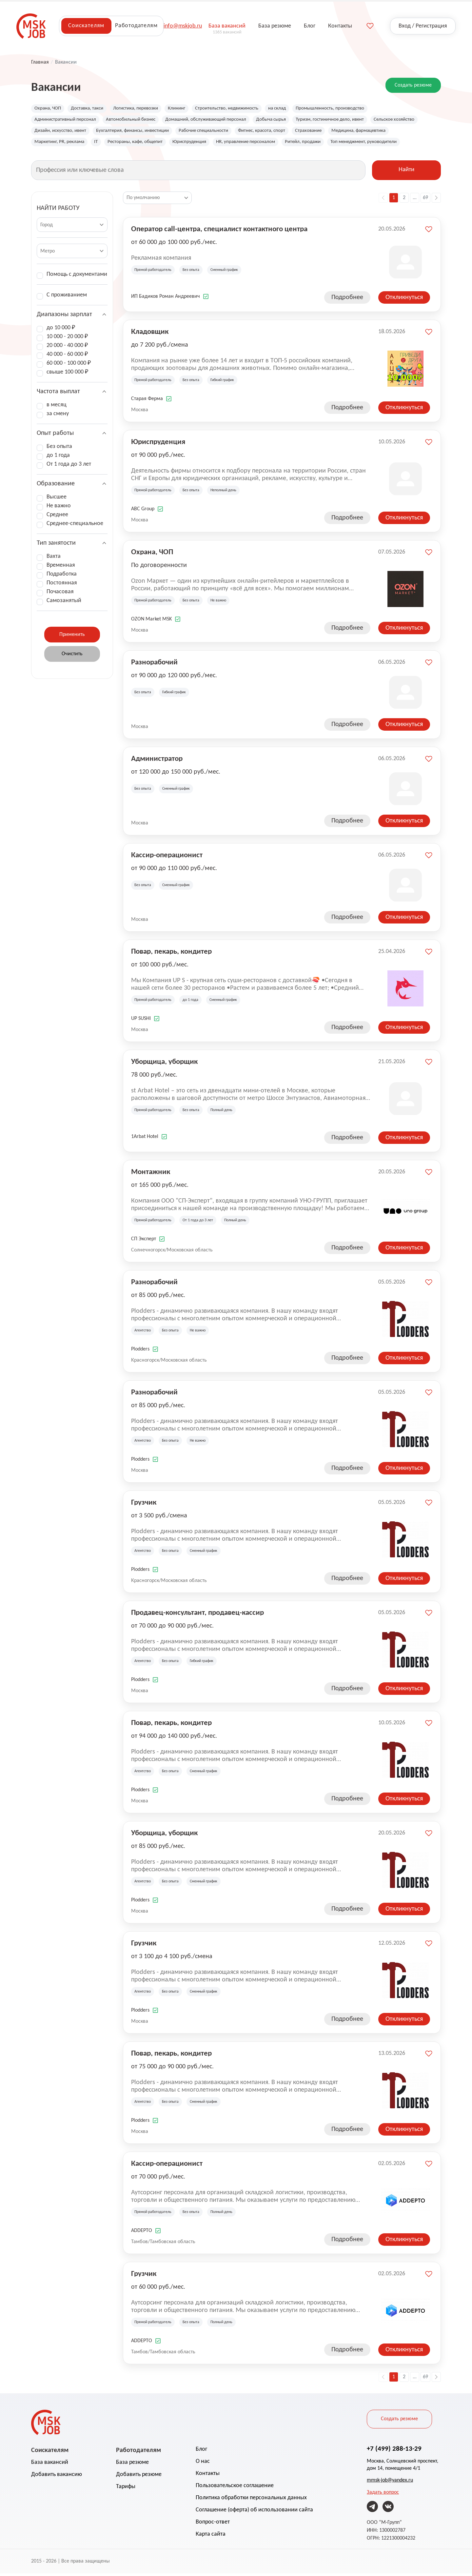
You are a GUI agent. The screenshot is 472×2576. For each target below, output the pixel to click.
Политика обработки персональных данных (251, 2500)
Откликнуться (404, 300)
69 (425, 200)
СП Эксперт (143, 1241)
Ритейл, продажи (391, 144)
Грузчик (143, 1504)
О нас (203, 2464)
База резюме (132, 2465)
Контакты (208, 2476)
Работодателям (136, 26)
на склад (295, 108)
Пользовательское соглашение (235, 2488)
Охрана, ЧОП (49, 108)
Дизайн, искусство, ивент (117, 132)
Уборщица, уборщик (164, 1063)
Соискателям (86, 26)
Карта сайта (211, 2537)
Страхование (385, 132)
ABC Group (142, 511)
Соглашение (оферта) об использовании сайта (254, 2512)
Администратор (157, 760)
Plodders (140, 1351)
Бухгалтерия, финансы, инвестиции (195, 132)
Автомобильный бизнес (138, 120)
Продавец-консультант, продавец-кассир (197, 1614)
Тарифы (125, 2489)
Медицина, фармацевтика (64, 144)
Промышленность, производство (351, 108)
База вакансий (49, 2465)
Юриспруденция (269, 144)
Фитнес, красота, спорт (335, 132)
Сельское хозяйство (56, 132)
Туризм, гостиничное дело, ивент (353, 120)
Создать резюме (413, 85)
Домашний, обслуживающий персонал (220, 120)
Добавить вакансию (56, 2477)
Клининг (186, 108)
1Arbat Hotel (144, 1139)
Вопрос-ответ (213, 2525)
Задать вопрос (383, 2495)
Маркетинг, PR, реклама (131, 144)
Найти (406, 173)
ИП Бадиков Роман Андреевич (165, 299)
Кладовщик (149, 333)
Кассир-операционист (167, 857)
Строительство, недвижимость (240, 108)
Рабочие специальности (273, 132)
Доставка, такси (90, 108)
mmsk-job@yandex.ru (390, 2482)
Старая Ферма (147, 401)
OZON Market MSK (151, 621)
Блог (201, 2452)
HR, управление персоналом (330, 144)
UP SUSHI (141, 1021)
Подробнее (347, 300)
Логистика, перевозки (142, 108)
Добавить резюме (139, 2477)
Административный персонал (68, 120)
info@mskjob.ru (183, 26)
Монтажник (150, 1174)
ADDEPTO (141, 2233)
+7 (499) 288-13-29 (394, 2451)
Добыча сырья (290, 120)
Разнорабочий (154, 664)
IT (170, 144)
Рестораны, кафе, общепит (212, 144)
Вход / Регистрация (423, 26)
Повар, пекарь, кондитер (171, 953)
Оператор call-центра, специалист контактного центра (219, 231)
